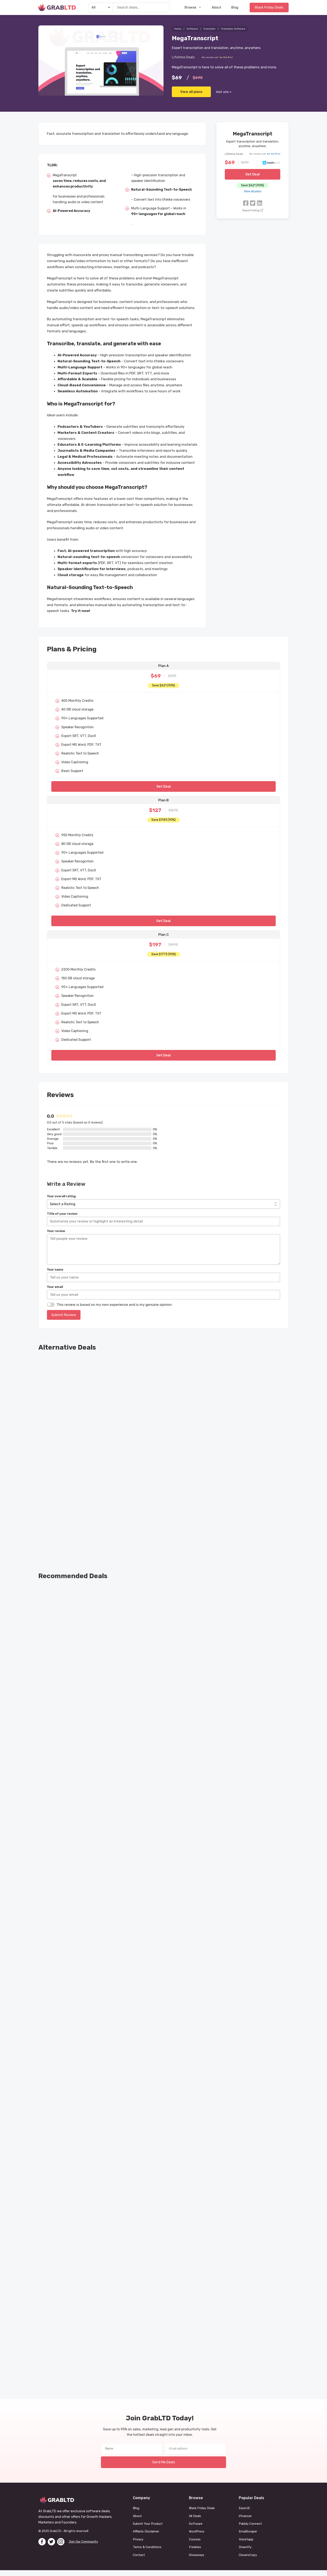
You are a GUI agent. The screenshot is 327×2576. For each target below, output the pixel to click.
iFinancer (245, 2522)
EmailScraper (248, 2537)
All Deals (195, 2522)
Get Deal (252, 174)
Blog (234, 7)
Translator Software (233, 28)
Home (177, 28)
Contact (139, 2560)
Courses (195, 2545)
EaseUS (245, 2514)
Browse (196, 7)
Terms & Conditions (147, 2553)
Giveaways (196, 2560)
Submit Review (63, 1315)
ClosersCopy (248, 2560)
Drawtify (245, 2553)
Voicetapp (246, 2545)
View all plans (191, 92)
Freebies (195, 2553)
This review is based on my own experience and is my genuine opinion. (114, 1304)
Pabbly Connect (250, 2529)
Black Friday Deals (269, 7)
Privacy (138, 2545)
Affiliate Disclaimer (146, 2537)
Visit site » (223, 92)
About (216, 7)
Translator (209, 28)
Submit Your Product (148, 2529)
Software (192, 28)
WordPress (196, 2537)
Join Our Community (83, 2547)
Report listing (252, 210)
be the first (226, 57)
